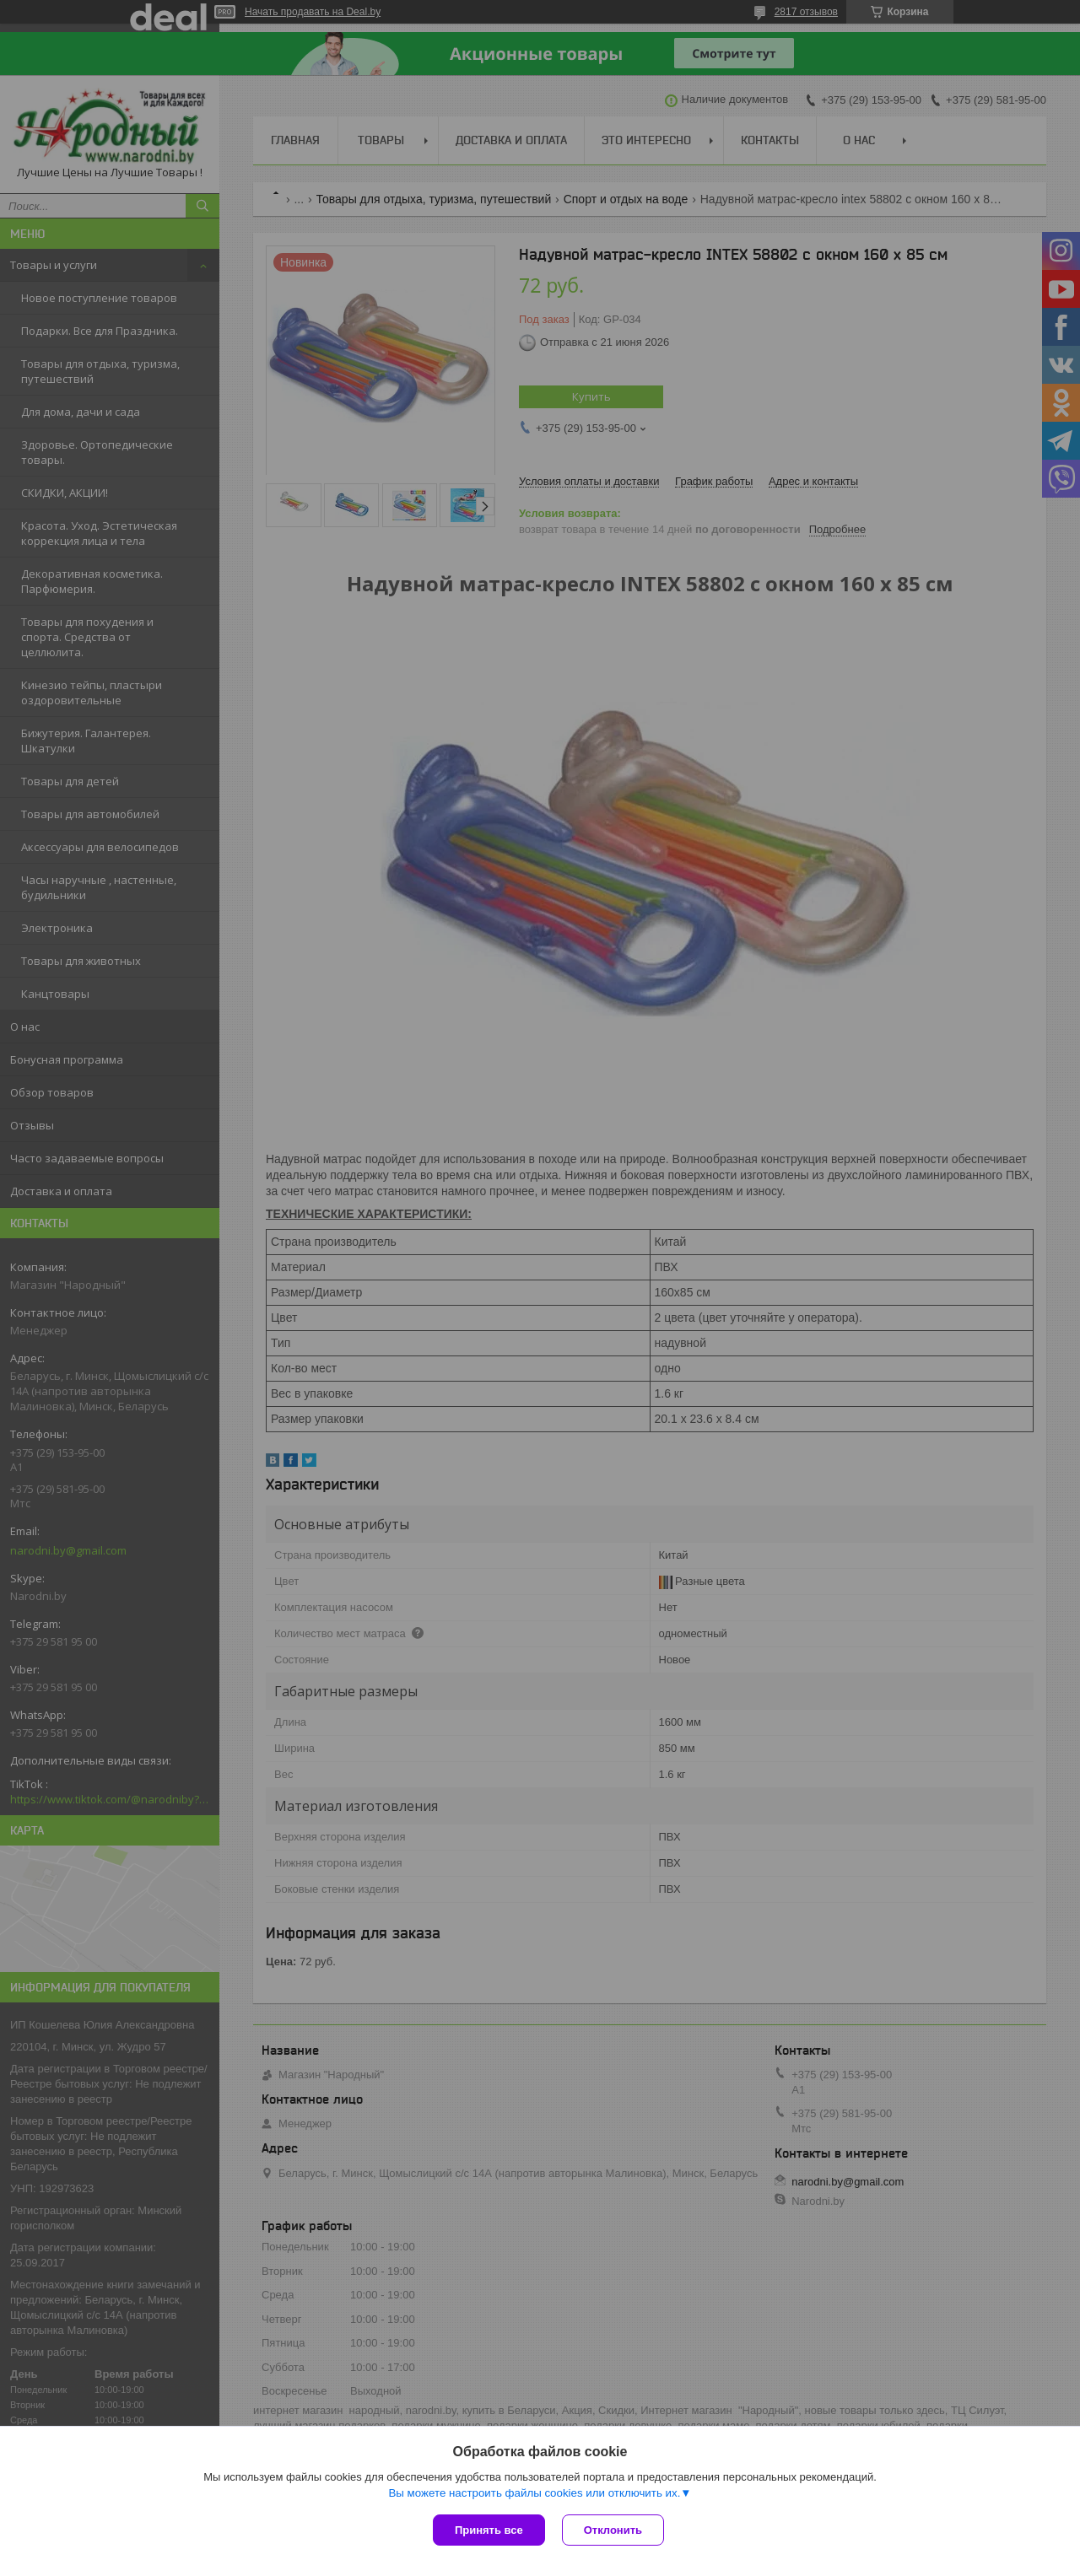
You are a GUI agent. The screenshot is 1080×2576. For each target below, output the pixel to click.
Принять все (489, 2530)
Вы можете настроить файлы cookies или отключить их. (534, 2493)
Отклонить (613, 2530)
